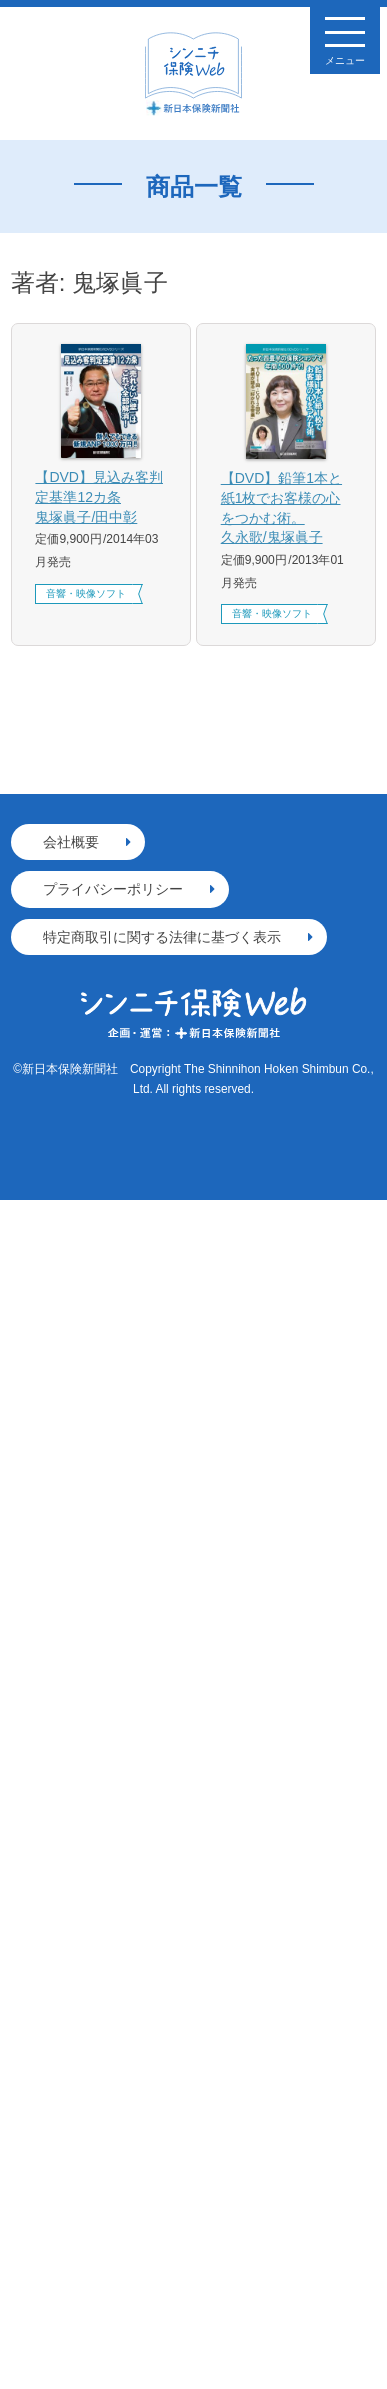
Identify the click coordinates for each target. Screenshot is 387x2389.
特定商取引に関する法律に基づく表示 (162, 937)
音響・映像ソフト (86, 593)
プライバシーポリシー (113, 889)
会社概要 (71, 842)
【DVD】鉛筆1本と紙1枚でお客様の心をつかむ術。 (286, 508)
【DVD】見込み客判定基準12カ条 (100, 498)
